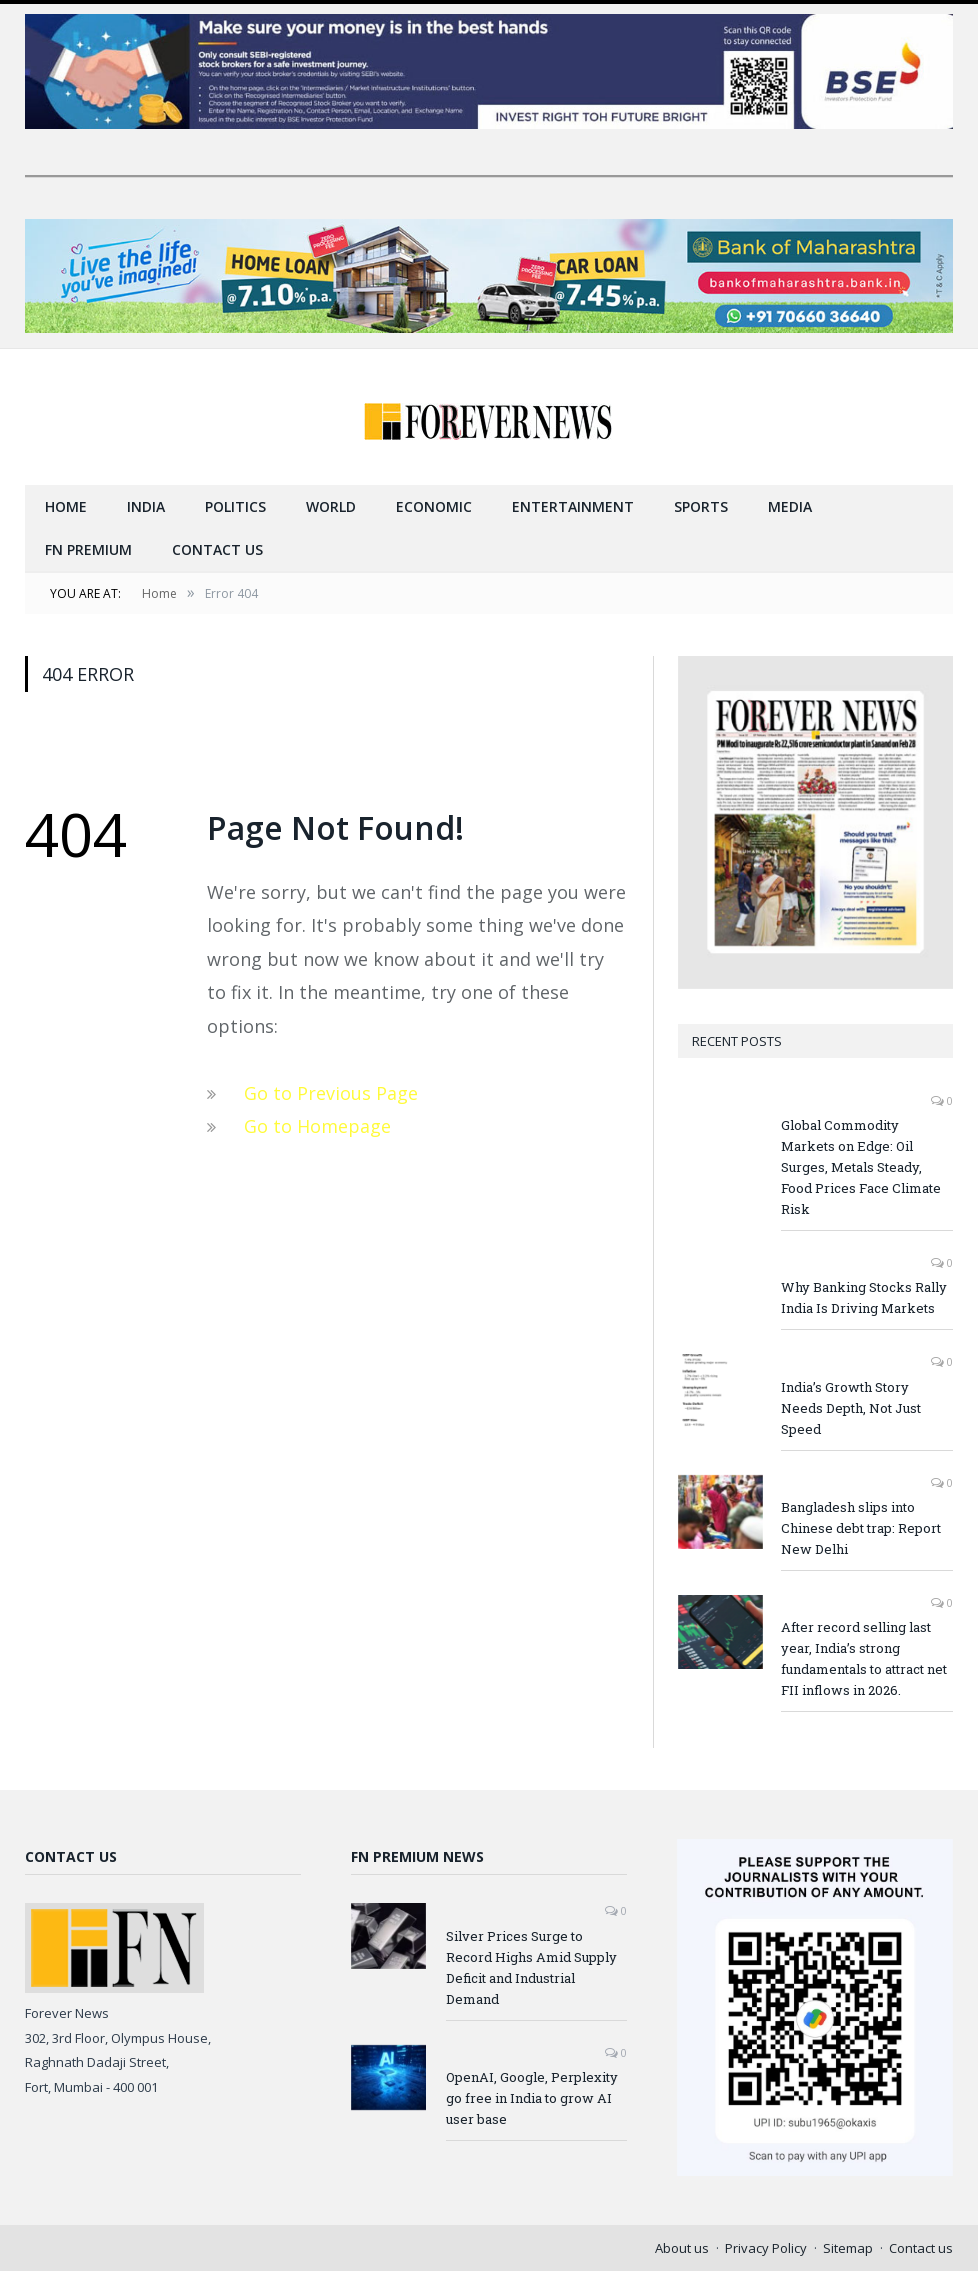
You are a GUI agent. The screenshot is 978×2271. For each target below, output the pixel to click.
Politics (235, 505)
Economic (434, 505)
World (331, 505)
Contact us (217, 548)
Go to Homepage (317, 1125)
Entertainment (573, 505)
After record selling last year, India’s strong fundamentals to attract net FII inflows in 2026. (864, 1657)
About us (682, 2247)
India (146, 505)
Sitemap (848, 2247)
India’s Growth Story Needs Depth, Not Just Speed (851, 1407)
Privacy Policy (766, 2247)
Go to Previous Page (331, 1092)
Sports (701, 505)
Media (790, 505)
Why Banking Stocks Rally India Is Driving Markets (864, 1296)
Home (66, 505)
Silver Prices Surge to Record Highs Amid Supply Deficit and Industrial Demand (531, 1966)
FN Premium (88, 548)
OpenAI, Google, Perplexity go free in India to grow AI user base (532, 2097)
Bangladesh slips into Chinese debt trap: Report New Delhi (861, 1527)
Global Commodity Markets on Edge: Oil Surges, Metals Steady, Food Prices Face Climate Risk (861, 1166)
